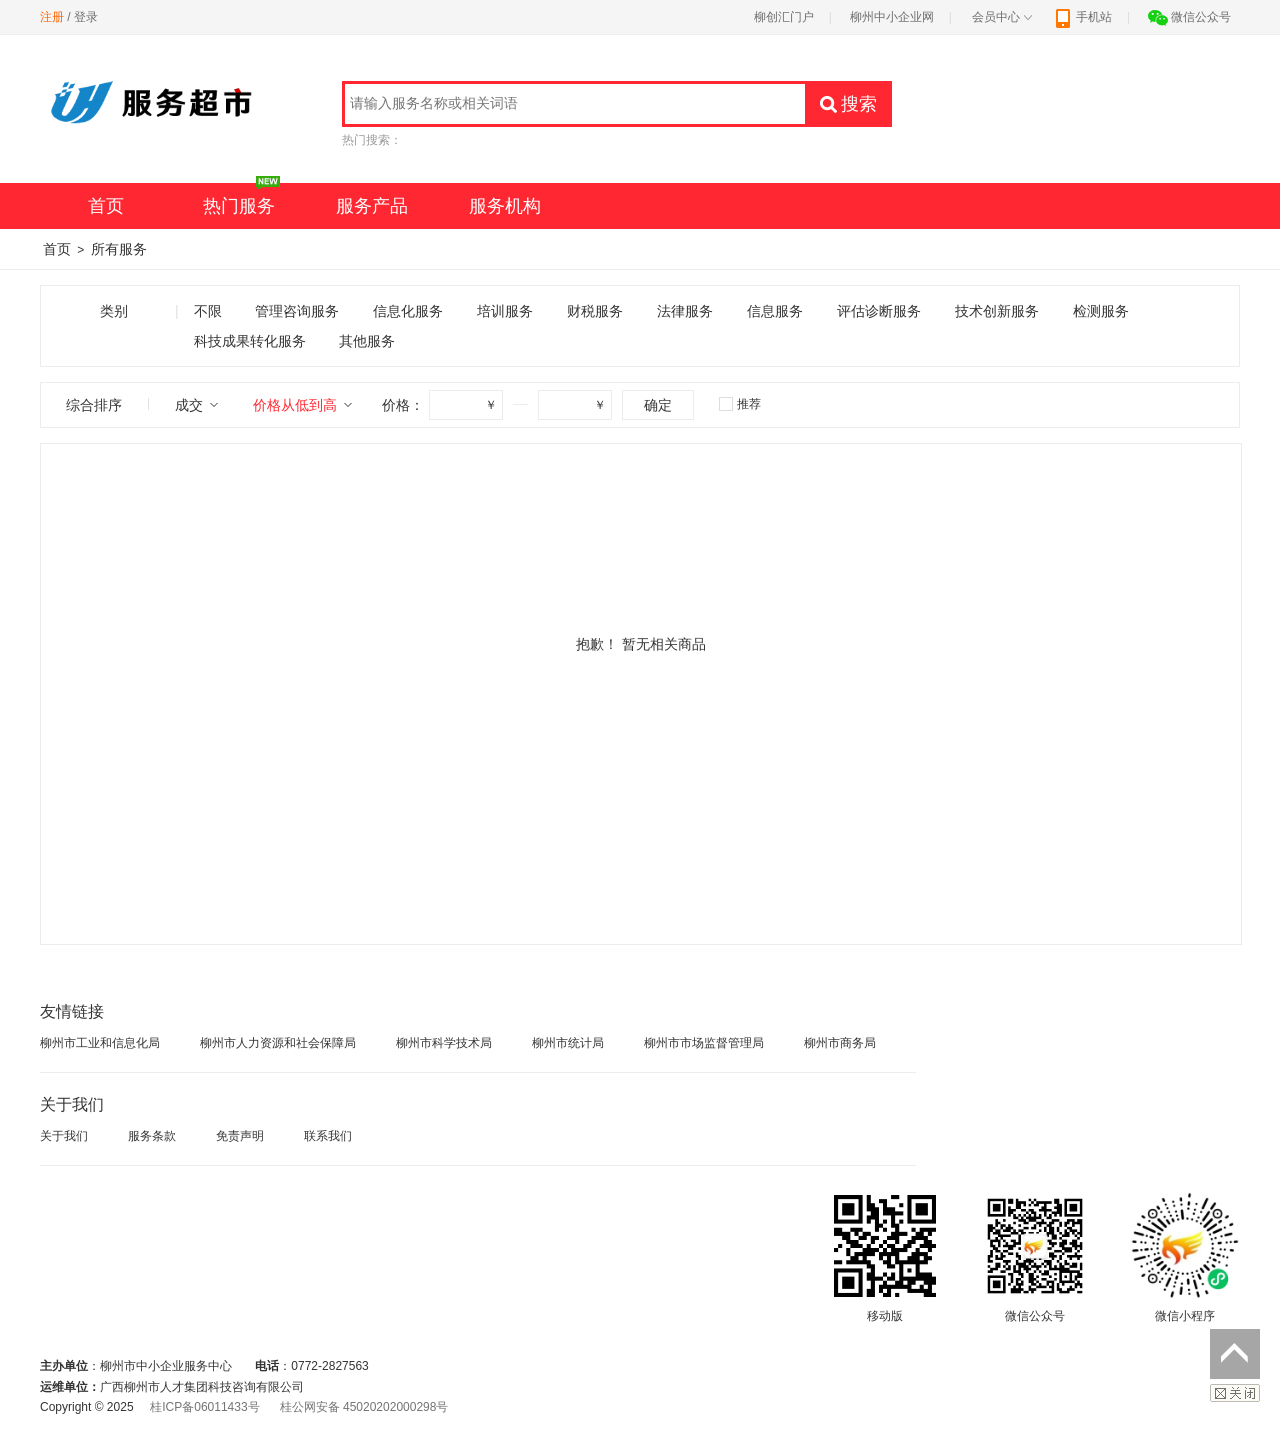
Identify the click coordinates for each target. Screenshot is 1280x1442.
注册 (52, 17)
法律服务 (685, 311)
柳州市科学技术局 (444, 1043)
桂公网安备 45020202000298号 (364, 1407)
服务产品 (372, 206)
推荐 (740, 404)
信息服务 (775, 311)
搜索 (848, 104)
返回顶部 (1235, 1354)
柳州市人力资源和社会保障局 (278, 1043)
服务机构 (505, 206)
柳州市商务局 (840, 1043)
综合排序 (94, 405)
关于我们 (64, 1136)
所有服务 (119, 249)
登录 (86, 17)
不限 (208, 311)
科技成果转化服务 (250, 341)
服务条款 (152, 1136)
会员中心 (1002, 17)
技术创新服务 (997, 311)
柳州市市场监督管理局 (704, 1043)
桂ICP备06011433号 (204, 1407)
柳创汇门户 (784, 17)
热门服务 (241, 199)
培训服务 (505, 311)
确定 (658, 405)
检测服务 (1101, 311)
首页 (106, 206)
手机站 (1082, 17)
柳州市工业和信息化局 (100, 1043)
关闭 (1235, 1393)
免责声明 (240, 1136)
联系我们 (328, 1136)
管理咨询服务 (297, 311)
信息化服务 (408, 311)
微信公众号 (1189, 17)
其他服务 (367, 341)
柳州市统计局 (568, 1043)
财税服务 (595, 311)
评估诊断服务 (879, 311)
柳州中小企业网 (892, 17)
